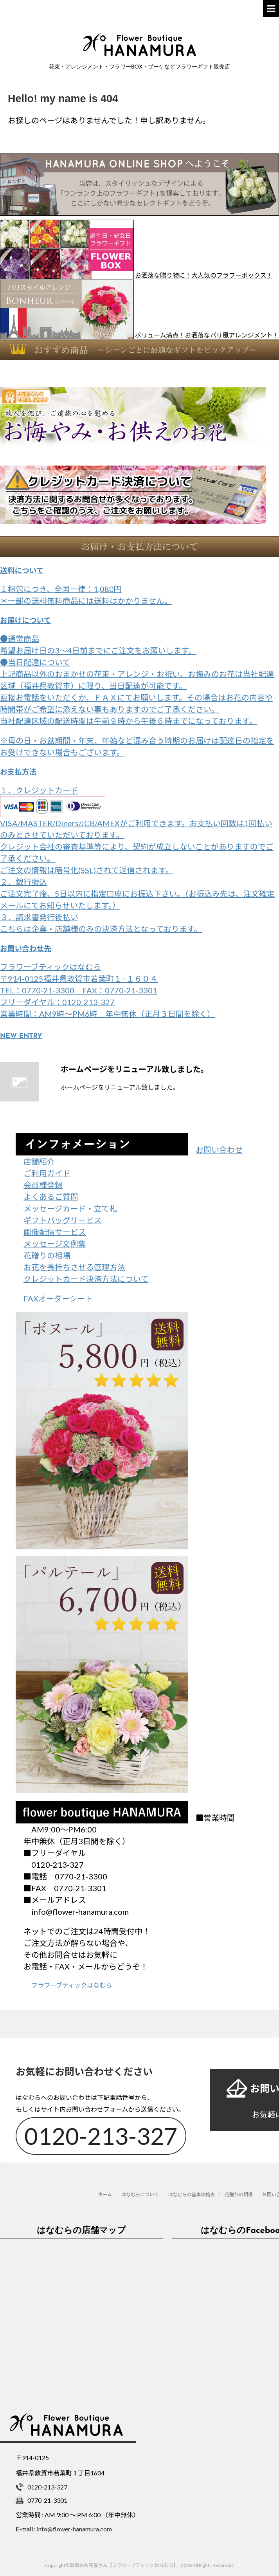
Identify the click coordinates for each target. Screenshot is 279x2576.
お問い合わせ (219, 1149)
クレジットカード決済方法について (85, 1278)
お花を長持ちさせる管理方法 (74, 1267)
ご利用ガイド (46, 1173)
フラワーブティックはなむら (71, 1985)
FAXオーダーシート (58, 1298)
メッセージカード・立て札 (70, 1208)
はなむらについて (140, 2192)
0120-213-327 (101, 2133)
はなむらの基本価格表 (191, 2192)
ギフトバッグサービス (62, 1220)
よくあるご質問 (50, 1196)
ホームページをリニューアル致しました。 (135, 1069)
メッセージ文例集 (54, 1243)
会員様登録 (43, 1185)
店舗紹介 (39, 1161)
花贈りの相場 (46, 1255)
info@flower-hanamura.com (74, 2526)
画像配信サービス (54, 1232)
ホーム (105, 2192)
